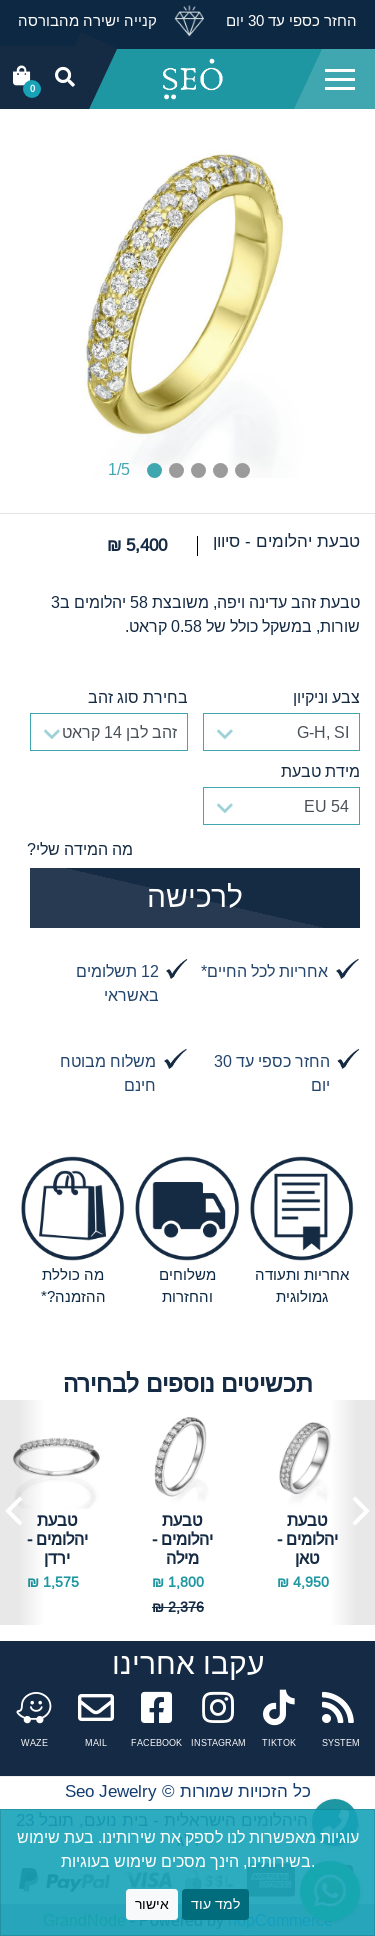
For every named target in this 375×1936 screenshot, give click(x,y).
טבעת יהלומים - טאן (307, 1539)
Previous (22, 1513)
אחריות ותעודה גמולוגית (302, 1286)
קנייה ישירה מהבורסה (87, 20)
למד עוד (215, 1904)
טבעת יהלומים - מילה (182, 1539)
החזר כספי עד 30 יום (289, 20)
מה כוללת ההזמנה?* (73, 1286)
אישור (152, 1904)
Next (352, 1513)
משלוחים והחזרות (187, 1286)
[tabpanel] (188, 296)
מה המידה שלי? (80, 849)
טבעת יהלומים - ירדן (57, 1539)
